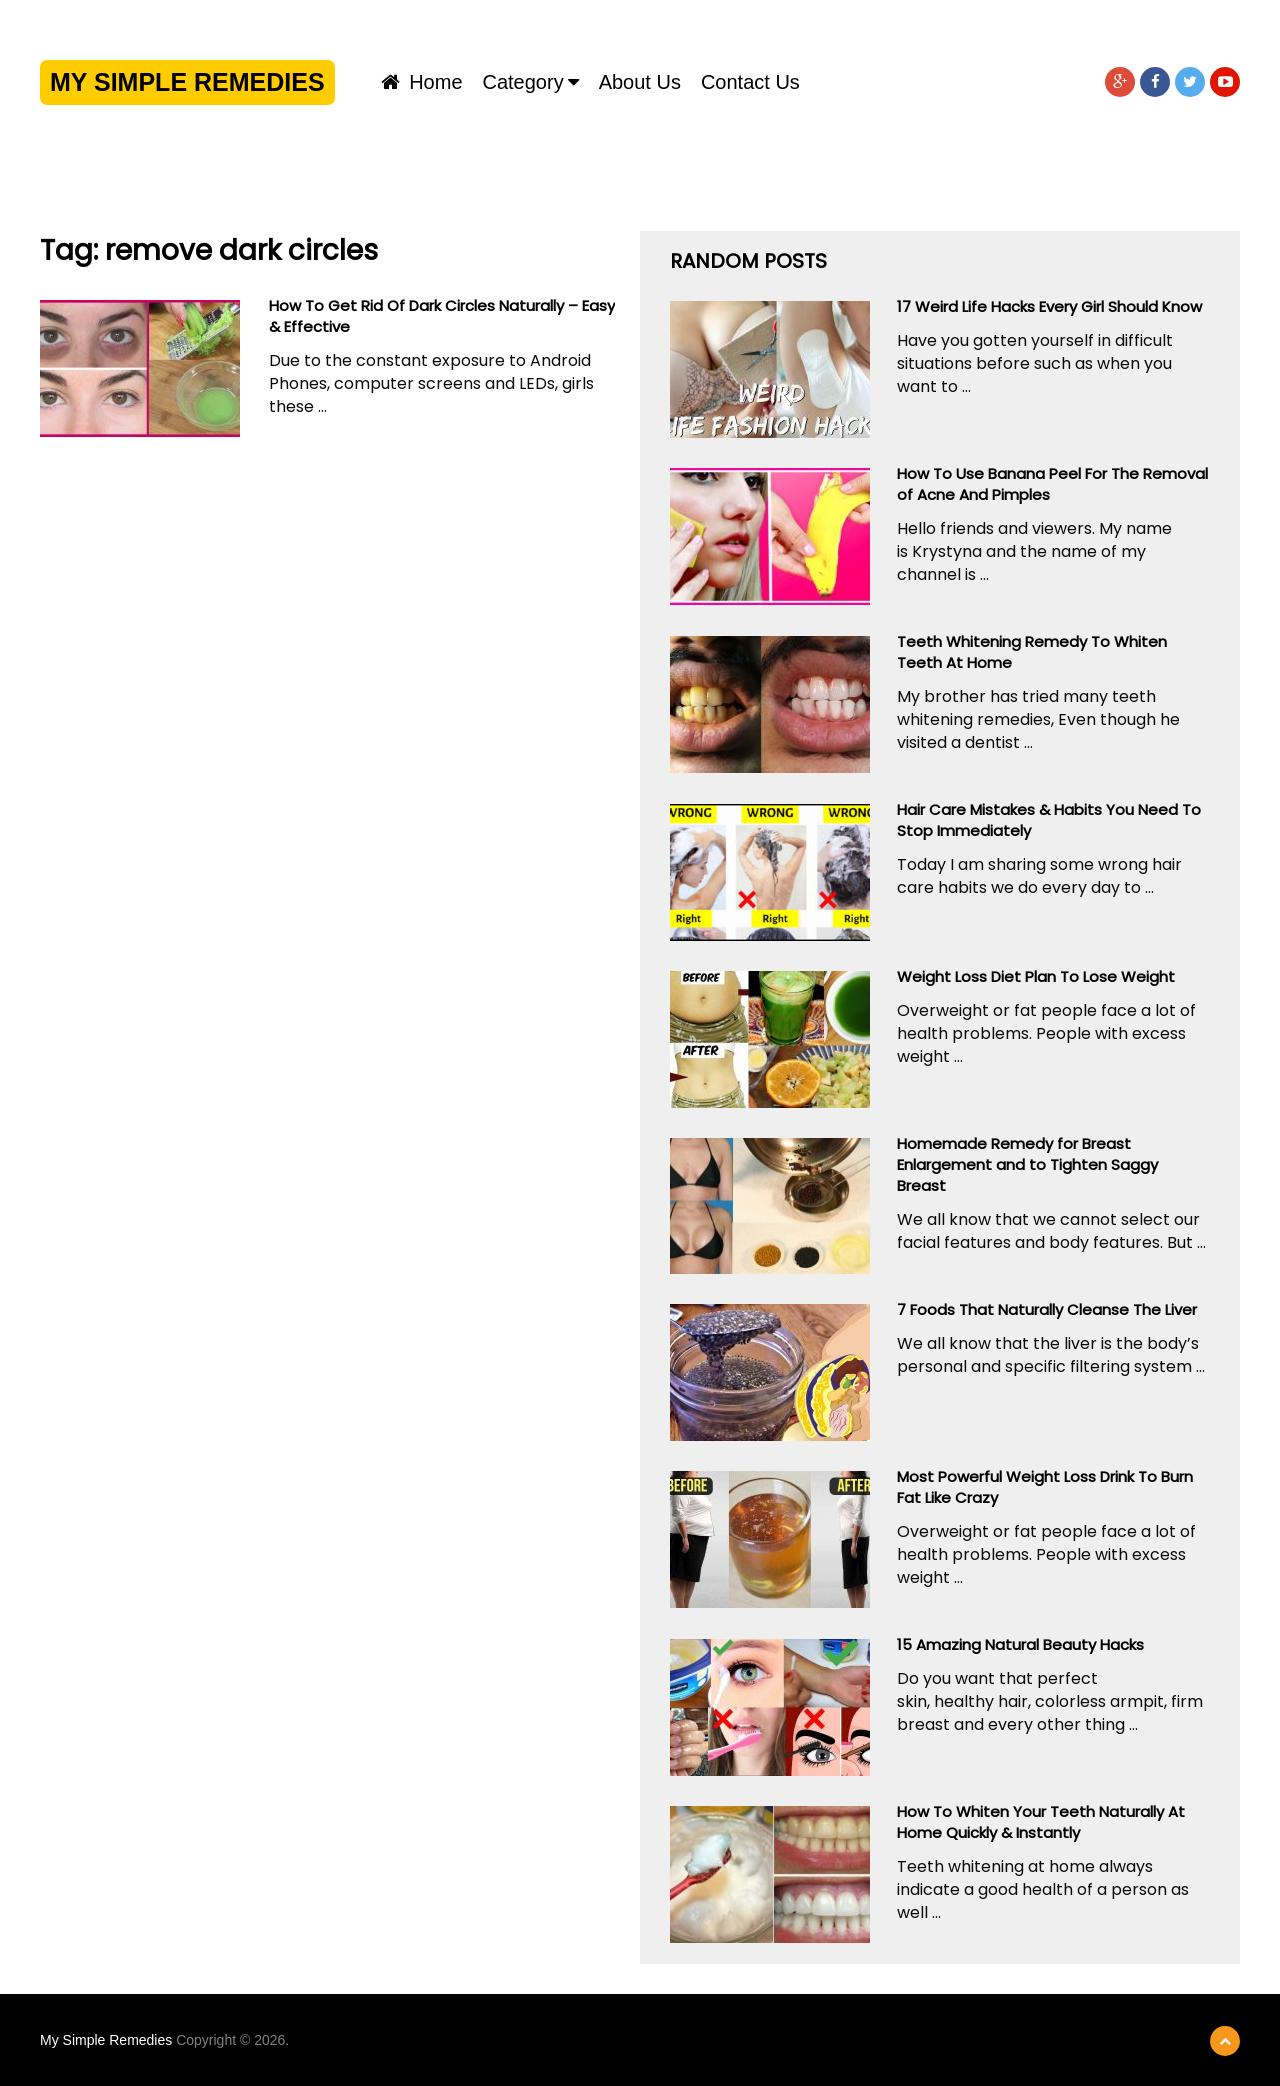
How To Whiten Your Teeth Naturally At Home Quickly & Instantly (1041, 1822)
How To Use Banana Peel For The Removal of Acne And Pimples (1052, 484)
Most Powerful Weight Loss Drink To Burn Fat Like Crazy (1045, 1487)
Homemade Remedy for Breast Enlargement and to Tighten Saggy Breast (1027, 1164)
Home (422, 82)
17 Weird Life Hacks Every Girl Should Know (1049, 306)
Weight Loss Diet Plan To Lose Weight (1036, 976)
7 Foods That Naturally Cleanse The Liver (1047, 1309)
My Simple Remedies (187, 82)
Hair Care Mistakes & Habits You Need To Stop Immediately (1049, 820)
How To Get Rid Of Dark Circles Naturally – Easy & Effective (442, 316)
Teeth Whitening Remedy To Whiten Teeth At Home (1032, 652)
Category (523, 82)
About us (640, 82)
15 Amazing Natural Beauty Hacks (1020, 1644)
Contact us (750, 82)
